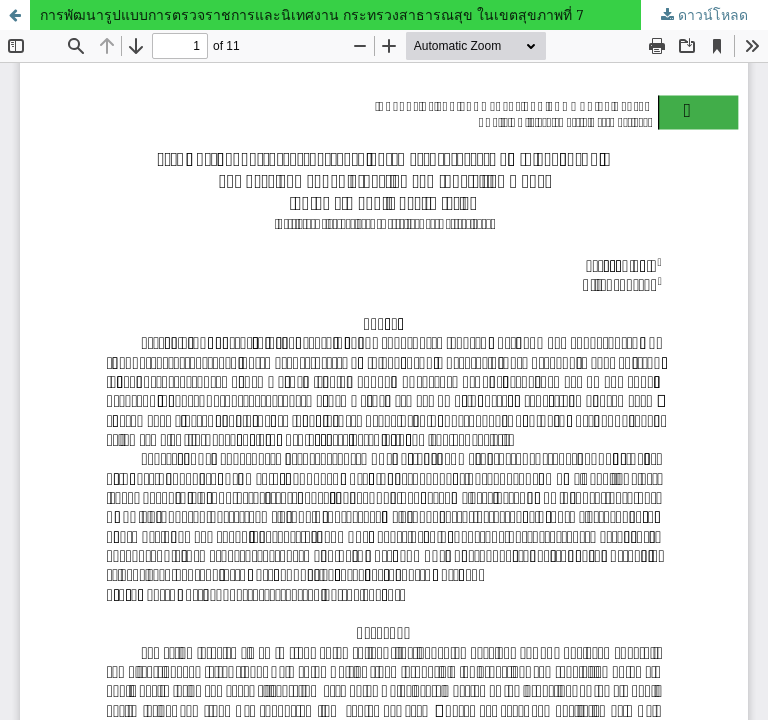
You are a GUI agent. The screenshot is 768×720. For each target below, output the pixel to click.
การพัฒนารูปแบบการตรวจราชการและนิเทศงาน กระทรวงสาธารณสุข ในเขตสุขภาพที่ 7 (312, 14)
